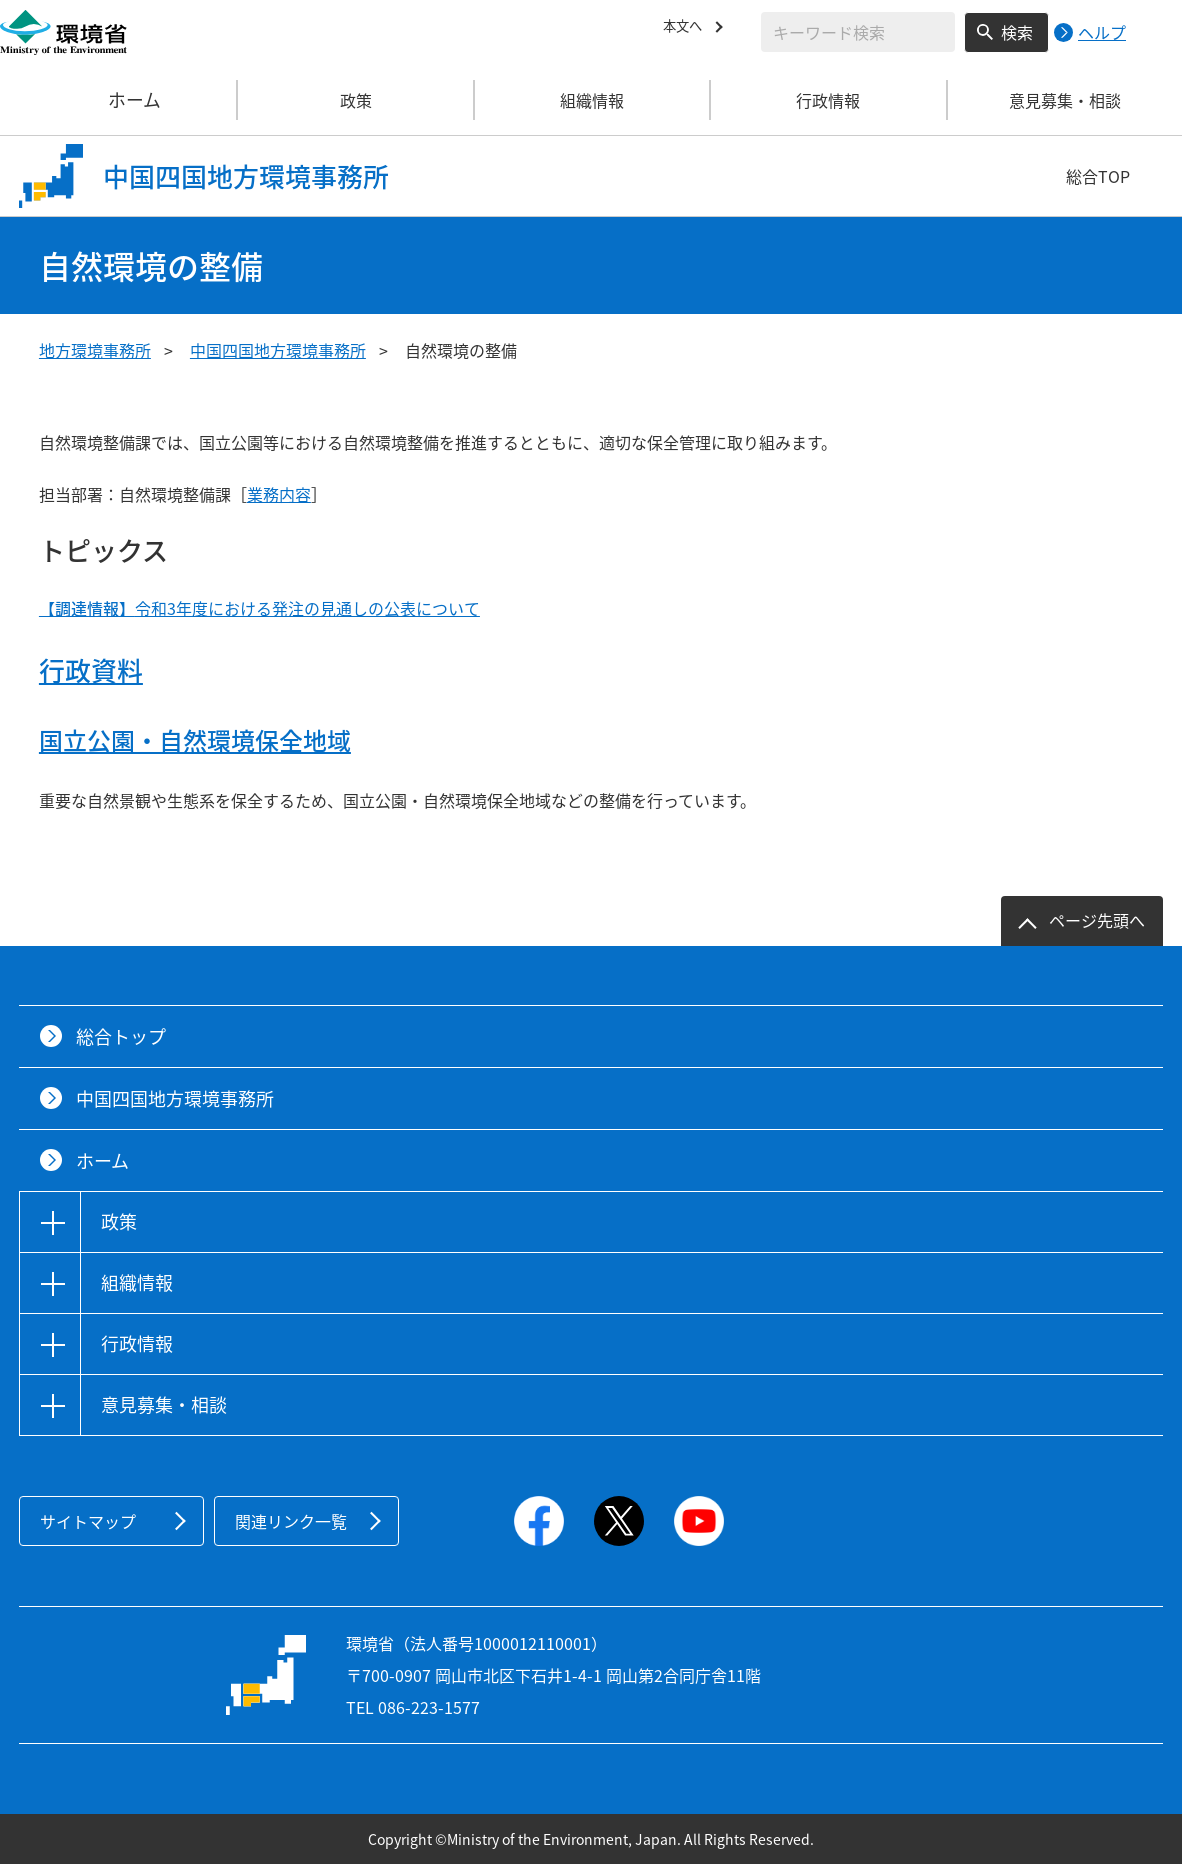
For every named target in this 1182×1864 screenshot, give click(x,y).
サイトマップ (88, 1521)
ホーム (119, 100)
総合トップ (121, 1036)
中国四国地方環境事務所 (278, 350)
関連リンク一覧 (291, 1521)
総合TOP (1098, 176)
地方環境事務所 (95, 350)
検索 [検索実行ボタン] (1017, 32)
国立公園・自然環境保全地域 (195, 740)
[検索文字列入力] (858, 32)
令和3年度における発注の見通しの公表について (259, 608)
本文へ (687, 29)
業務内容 (279, 494)
